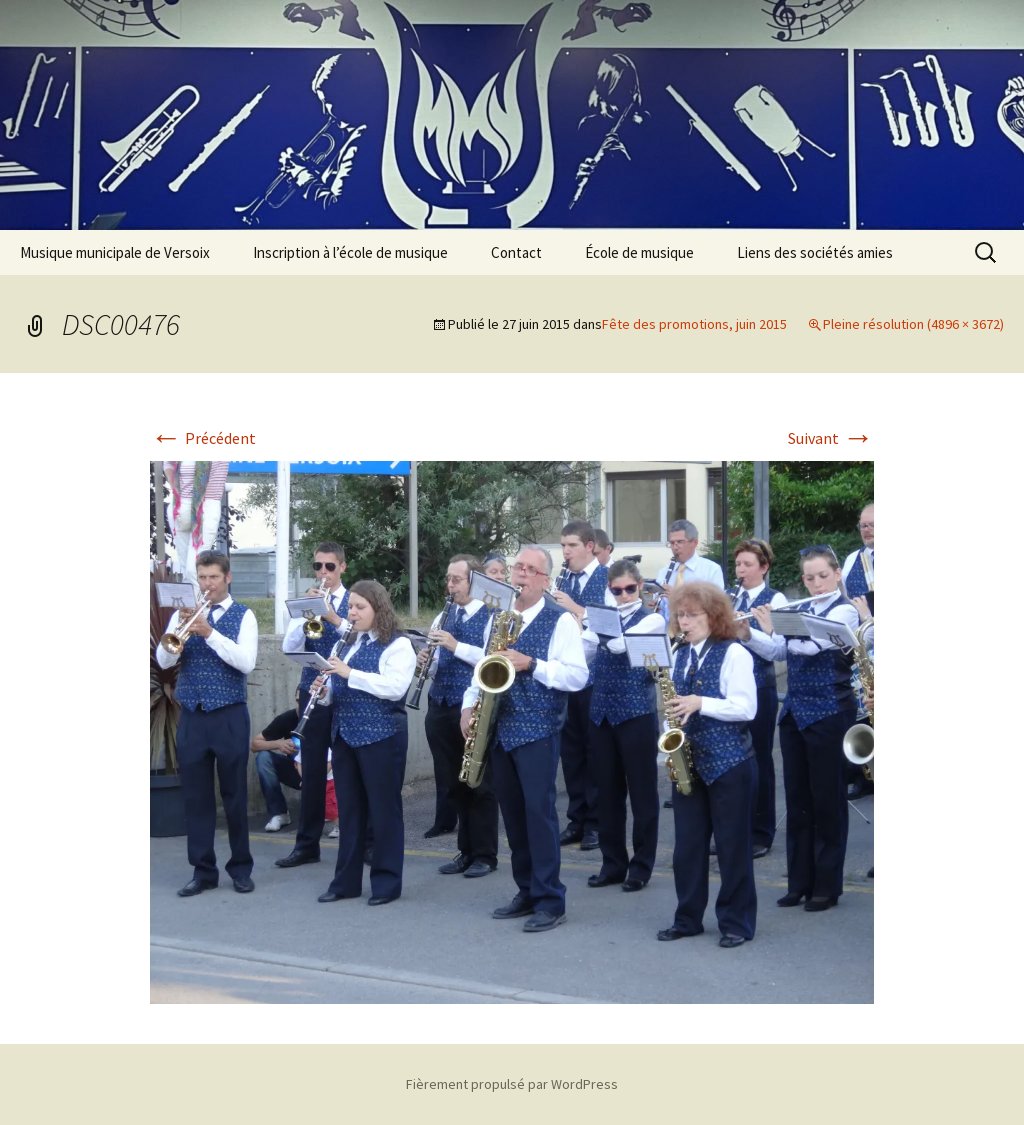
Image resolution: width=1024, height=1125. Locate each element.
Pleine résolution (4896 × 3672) (913, 324)
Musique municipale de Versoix (115, 252)
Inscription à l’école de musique (350, 252)
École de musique (639, 252)
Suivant (831, 438)
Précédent (203, 438)
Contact (516, 252)
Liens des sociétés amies (815, 252)
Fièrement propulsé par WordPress (512, 1084)
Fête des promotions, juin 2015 (694, 324)
